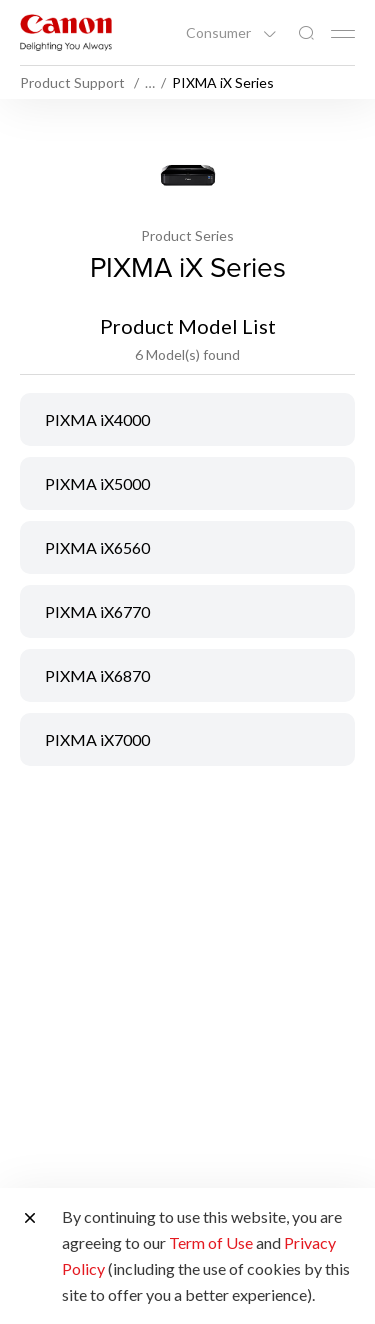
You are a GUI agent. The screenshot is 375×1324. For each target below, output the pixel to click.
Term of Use (211, 1242)
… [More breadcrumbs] (150, 83)
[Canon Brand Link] (66, 32)
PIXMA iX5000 (97, 483)
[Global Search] (306, 33)
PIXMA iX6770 (97, 611)
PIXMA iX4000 (97, 419)
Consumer (220, 33)
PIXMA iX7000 (97, 739)
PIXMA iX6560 (97, 547)
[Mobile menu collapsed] (343, 34)
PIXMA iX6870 (97, 675)
